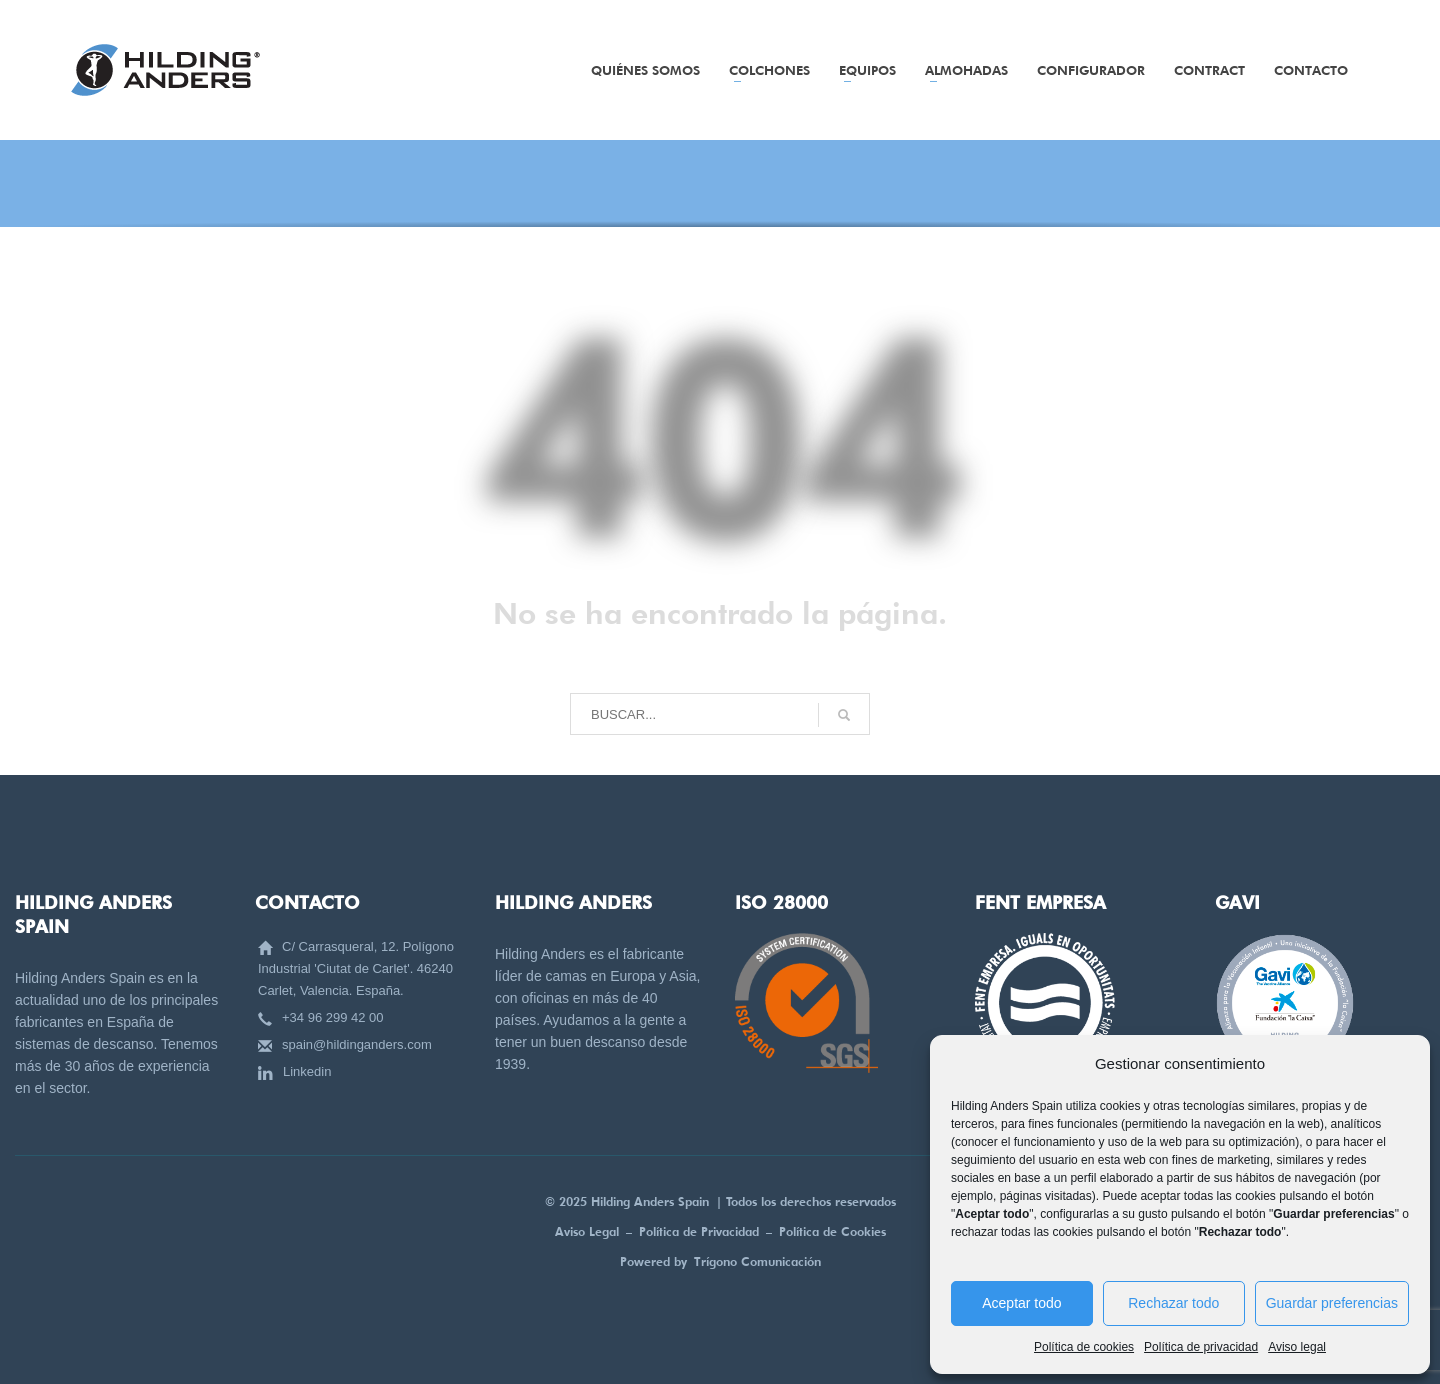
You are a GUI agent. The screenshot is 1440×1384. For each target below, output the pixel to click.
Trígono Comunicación (757, 1261)
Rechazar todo (1173, 1303)
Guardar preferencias (1332, 1303)
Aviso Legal (587, 1231)
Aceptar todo (1021, 1303)
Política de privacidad (1201, 1347)
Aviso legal (1297, 1347)
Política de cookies (1084, 1347)
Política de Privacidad (702, 1231)
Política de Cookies (832, 1231)
